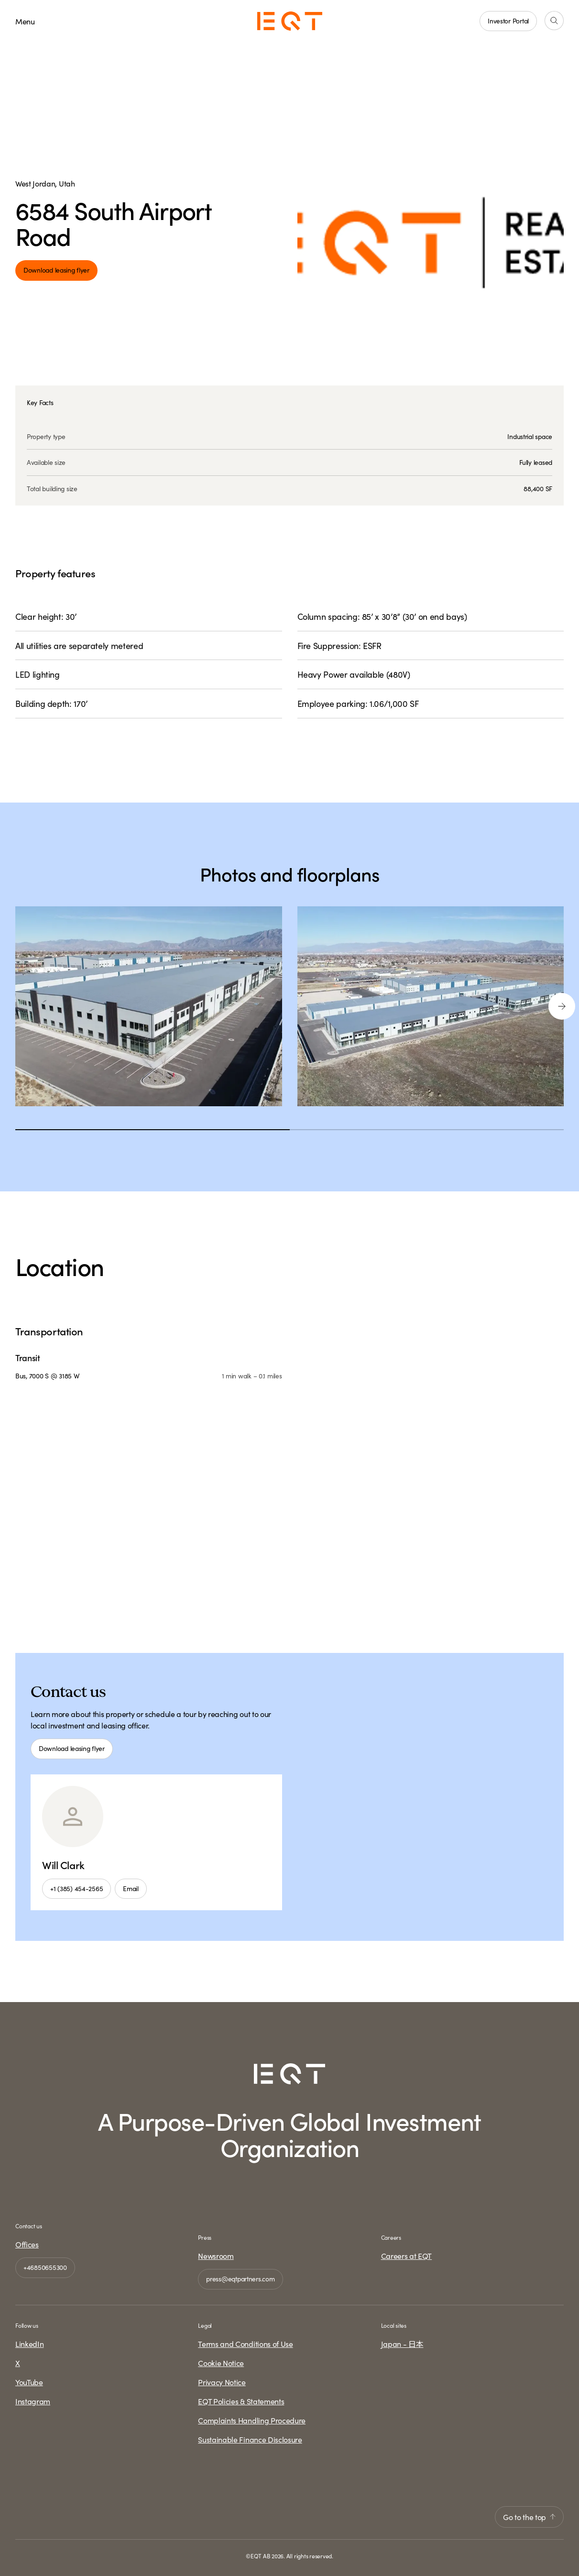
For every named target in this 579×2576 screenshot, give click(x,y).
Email (131, 1888)
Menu (25, 21)
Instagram (32, 2401)
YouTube (29, 2382)
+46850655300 (45, 2267)
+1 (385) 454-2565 (76, 1888)
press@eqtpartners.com (240, 2278)
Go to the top (529, 2516)
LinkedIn (29, 2343)
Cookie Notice (221, 2362)
